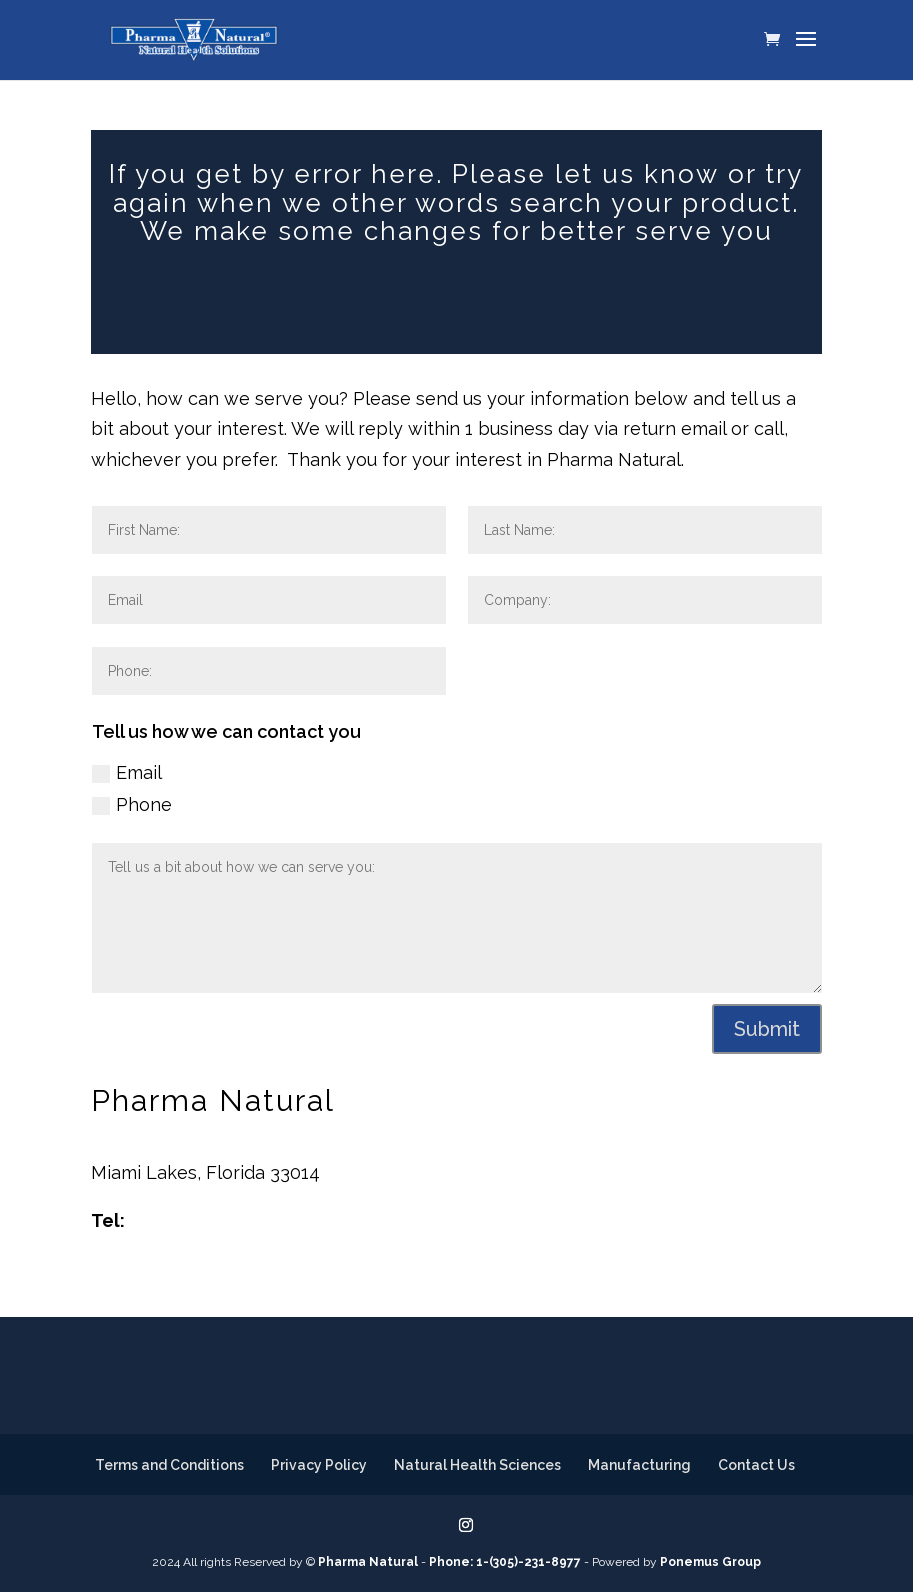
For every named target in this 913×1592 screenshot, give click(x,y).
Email (127, 772)
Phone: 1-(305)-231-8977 (505, 1562)
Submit (767, 1029)
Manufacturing (639, 1465)
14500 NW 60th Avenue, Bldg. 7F (230, 1141)
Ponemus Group (710, 1562)
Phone (132, 804)
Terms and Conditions (169, 1465)
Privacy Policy (319, 1465)
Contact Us (756, 1465)
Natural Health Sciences (477, 1465)
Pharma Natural (368, 1562)
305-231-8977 (188, 1220)
